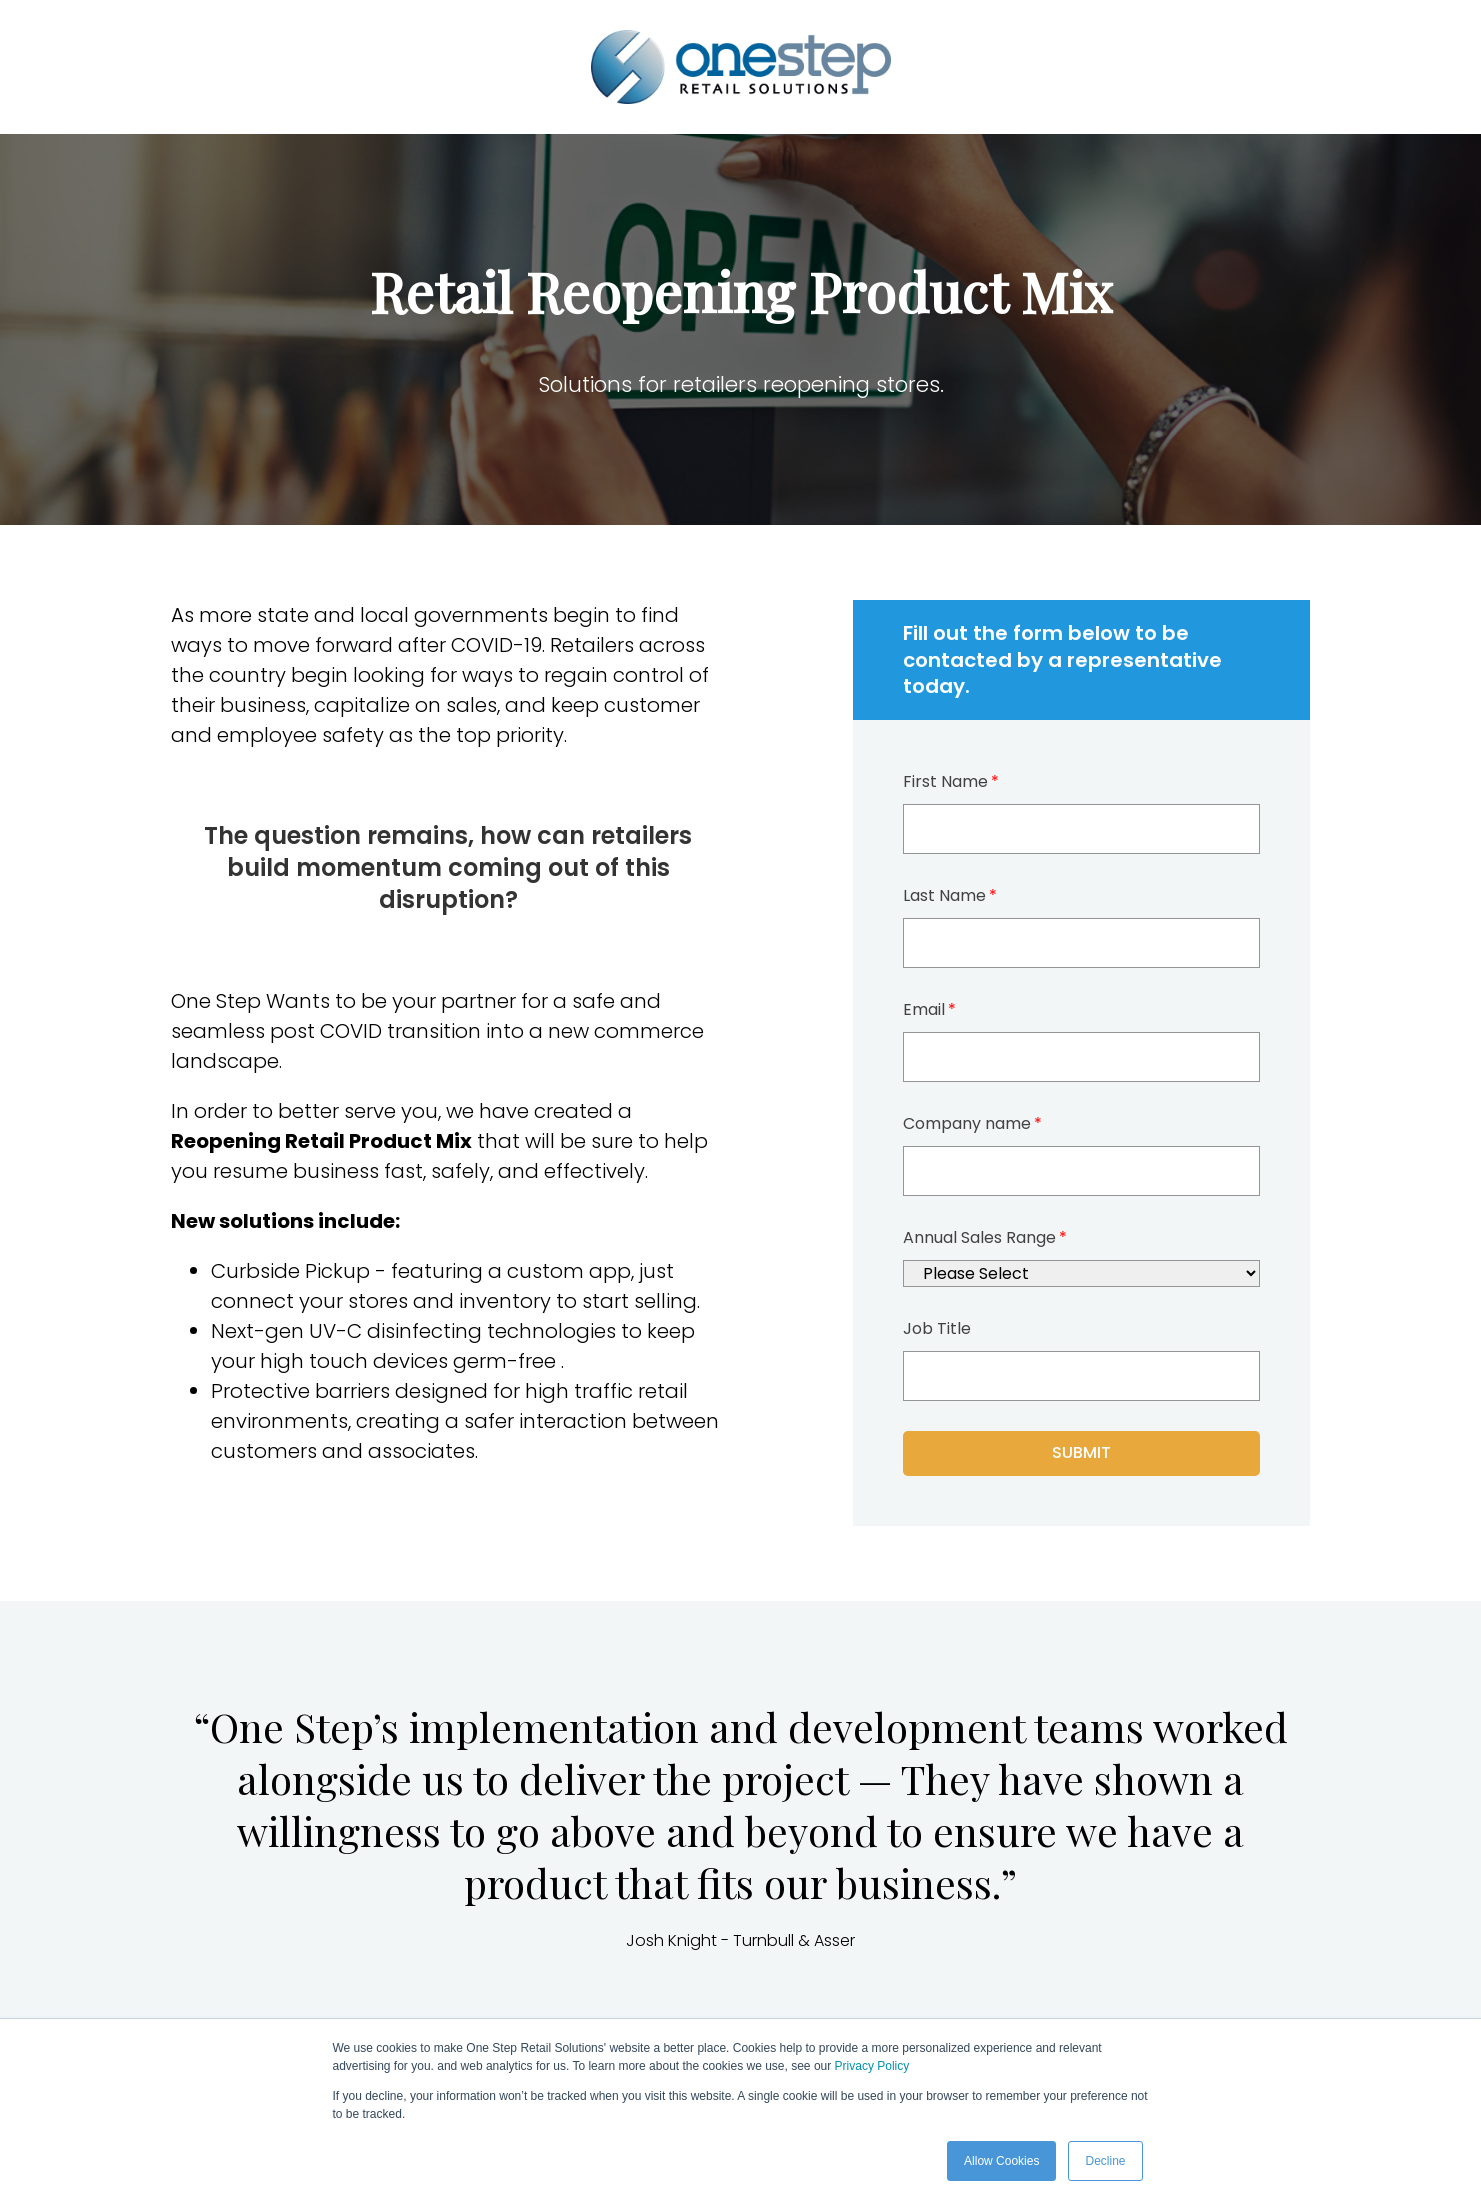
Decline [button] (1105, 2161)
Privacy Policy (872, 2066)
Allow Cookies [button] (1001, 2161)
